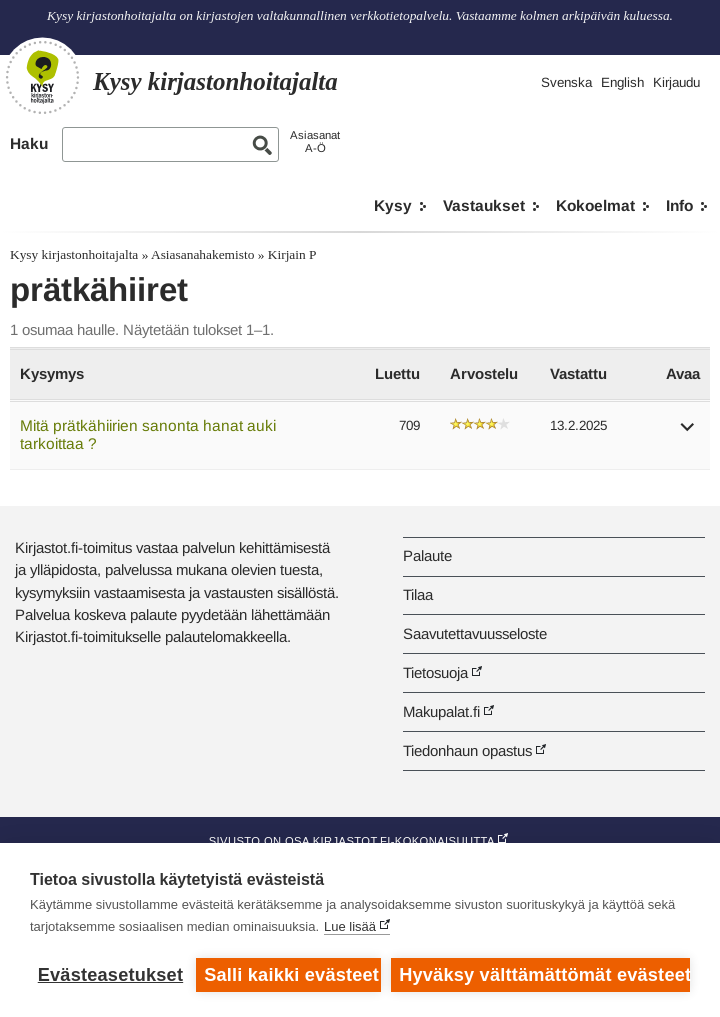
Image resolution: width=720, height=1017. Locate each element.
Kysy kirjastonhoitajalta (74, 254)
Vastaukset (484, 205)
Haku (29, 143)
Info (679, 205)
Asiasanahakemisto (202, 254)
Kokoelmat (595, 205)
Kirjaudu (676, 82)
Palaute (427, 555)
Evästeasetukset (110, 975)
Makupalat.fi (441, 711)
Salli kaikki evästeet (291, 975)
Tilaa (418, 594)
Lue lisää (350, 926)
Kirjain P (292, 254)
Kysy (393, 205)
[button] (688, 433)
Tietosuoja (435, 672)
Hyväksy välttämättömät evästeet (544, 975)
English (622, 82)
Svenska (566, 82)
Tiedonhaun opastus (467, 750)
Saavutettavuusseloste (475, 633)
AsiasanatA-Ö (315, 141)
